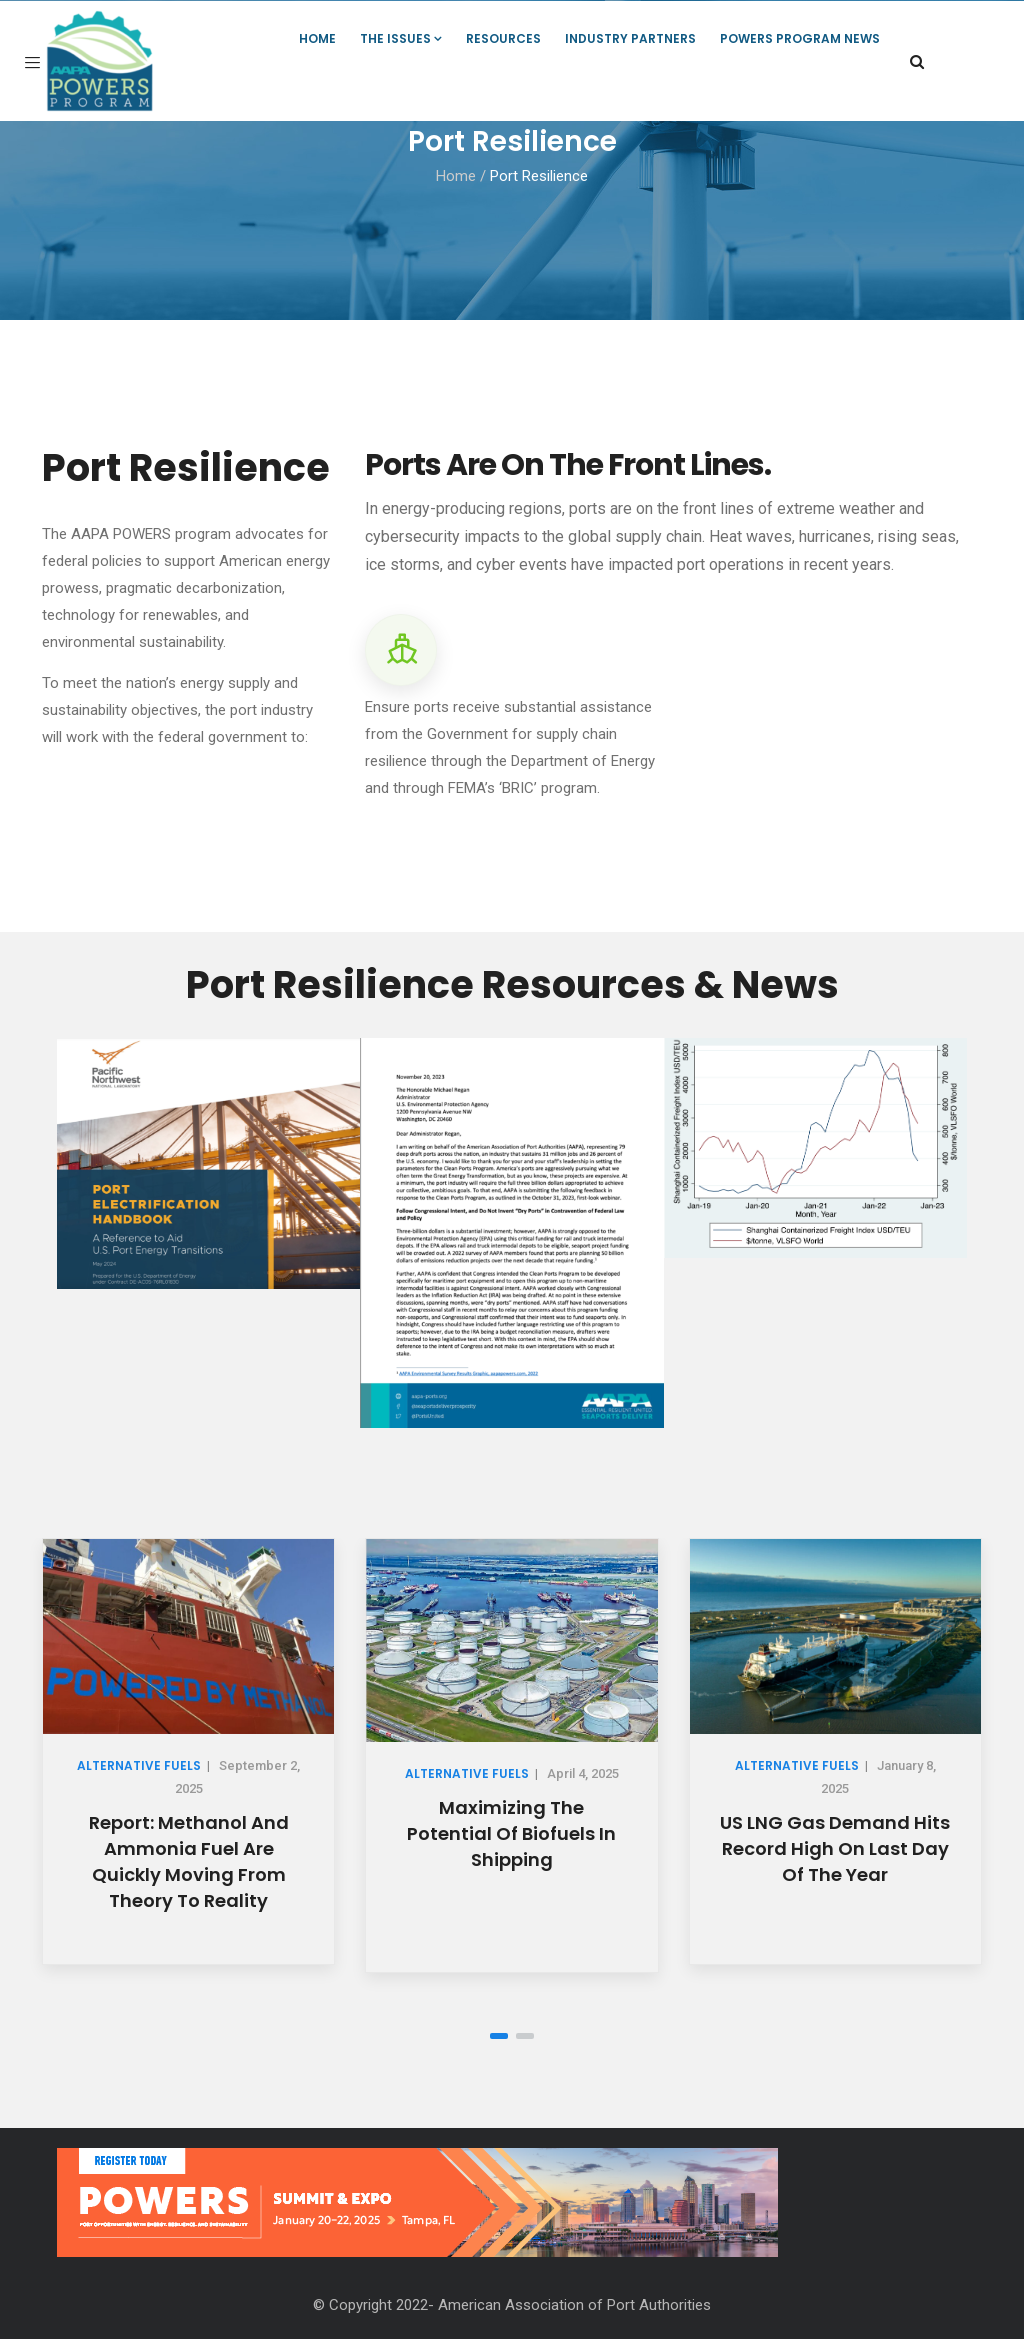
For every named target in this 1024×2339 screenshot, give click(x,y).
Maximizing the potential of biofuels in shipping (511, 1833)
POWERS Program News (800, 38)
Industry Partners (630, 38)
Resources (503, 38)
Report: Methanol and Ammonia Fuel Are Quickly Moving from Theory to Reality (189, 1861)
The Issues (401, 38)
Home (317, 38)
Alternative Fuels (139, 1765)
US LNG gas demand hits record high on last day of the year (835, 1848)
